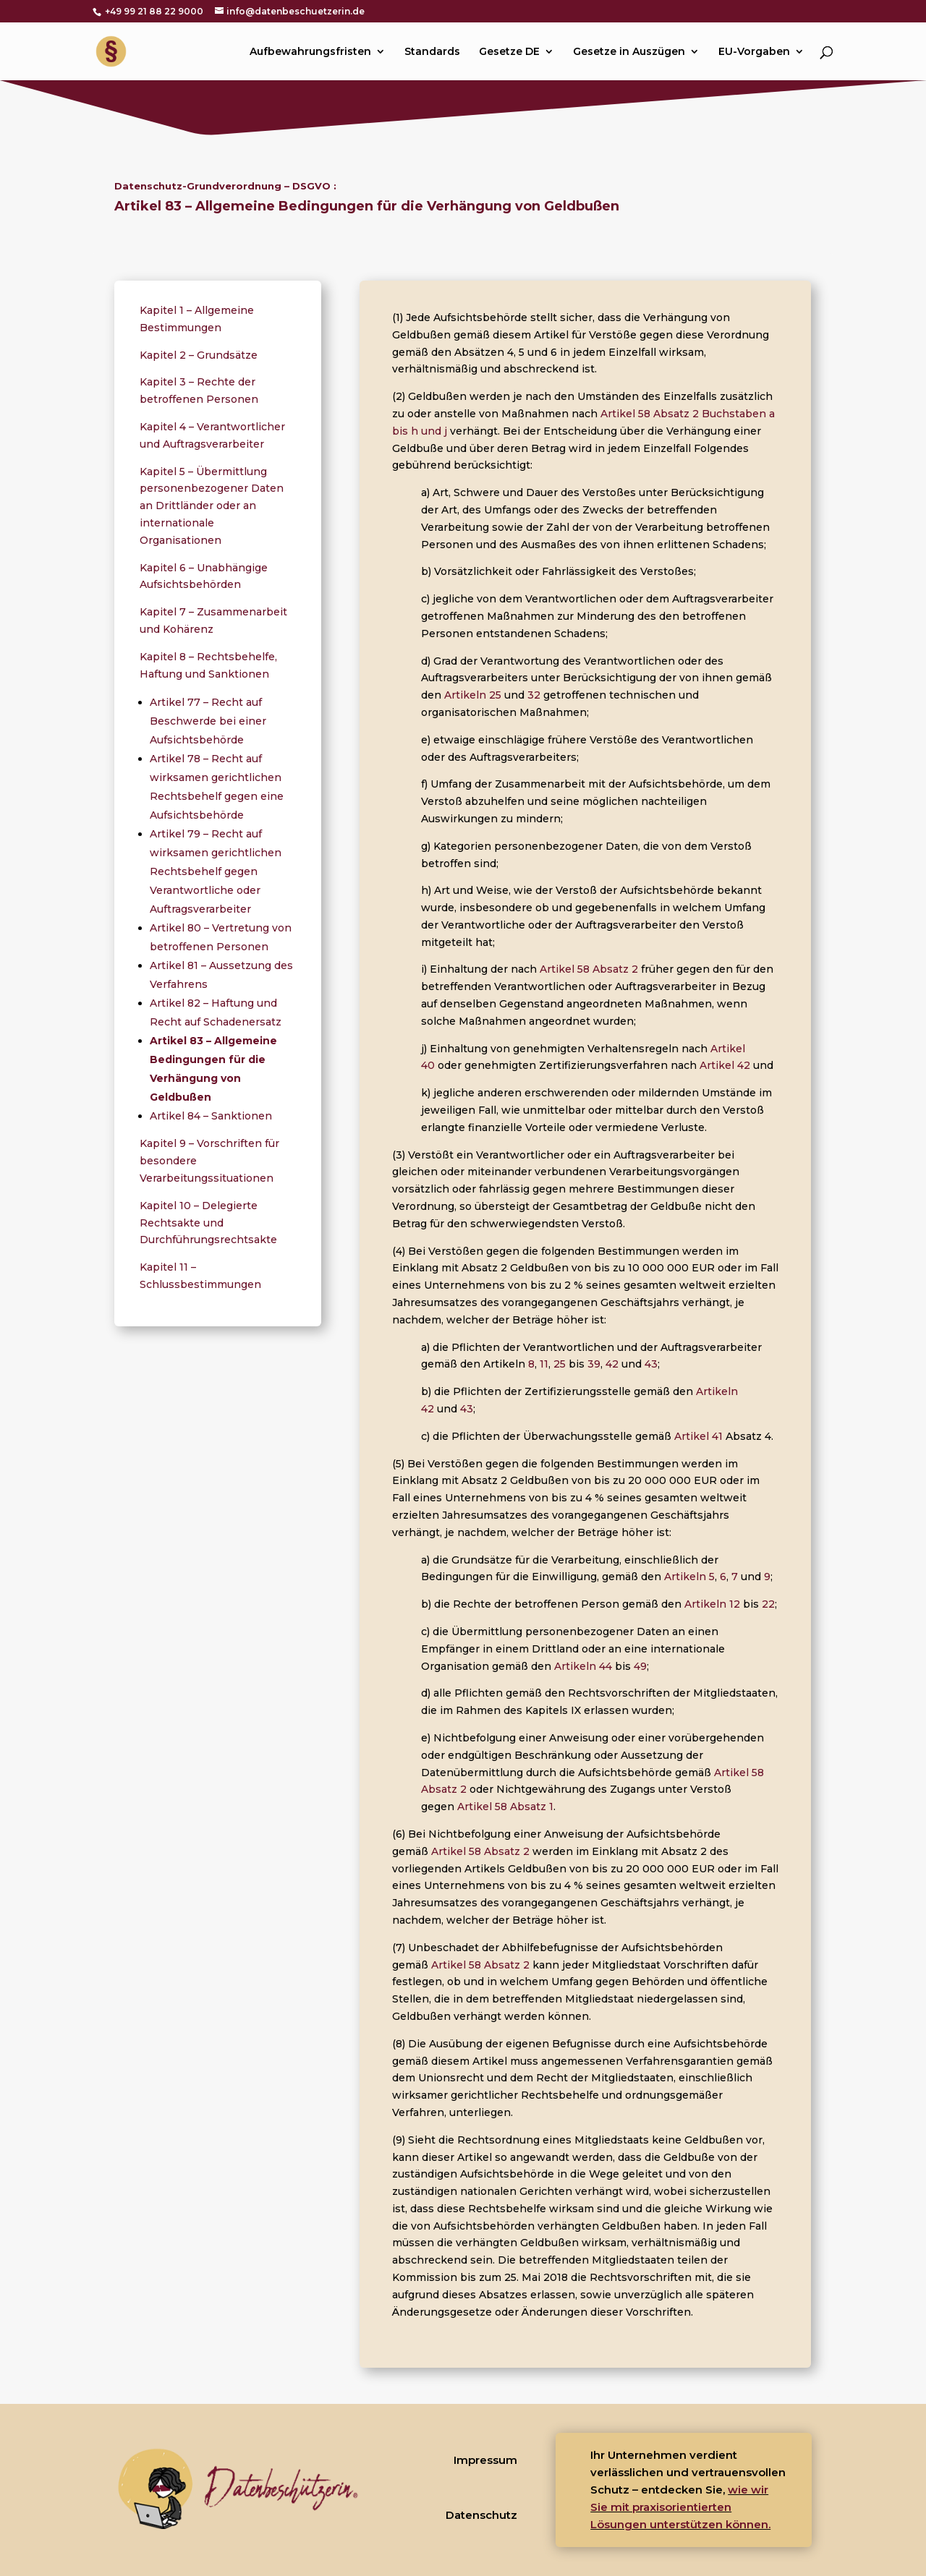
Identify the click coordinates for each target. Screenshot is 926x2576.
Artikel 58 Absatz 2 (589, 969)
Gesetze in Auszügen (629, 52)
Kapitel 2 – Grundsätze (199, 355)
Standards (432, 52)
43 (651, 1363)
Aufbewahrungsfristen (310, 52)
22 (768, 1604)
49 (640, 1666)
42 (612, 1363)
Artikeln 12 (712, 1604)
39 (593, 1363)
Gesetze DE (509, 52)
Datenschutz (481, 2515)
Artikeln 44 (583, 1666)
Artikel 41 (698, 1436)
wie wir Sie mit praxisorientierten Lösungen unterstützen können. (680, 2507)
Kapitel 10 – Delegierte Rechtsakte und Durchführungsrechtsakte (208, 1223)
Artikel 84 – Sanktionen (211, 1115)
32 (533, 694)
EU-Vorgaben (754, 52)
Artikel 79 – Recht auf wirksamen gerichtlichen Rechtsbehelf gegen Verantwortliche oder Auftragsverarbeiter (215, 871)
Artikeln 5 (689, 1576)
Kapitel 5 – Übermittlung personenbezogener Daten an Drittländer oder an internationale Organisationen (212, 506)
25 (559, 1363)
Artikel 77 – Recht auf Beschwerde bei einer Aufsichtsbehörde (208, 721)
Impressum (485, 2460)
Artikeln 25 (472, 694)
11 (544, 1363)
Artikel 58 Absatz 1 (505, 1806)
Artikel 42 (725, 1065)
